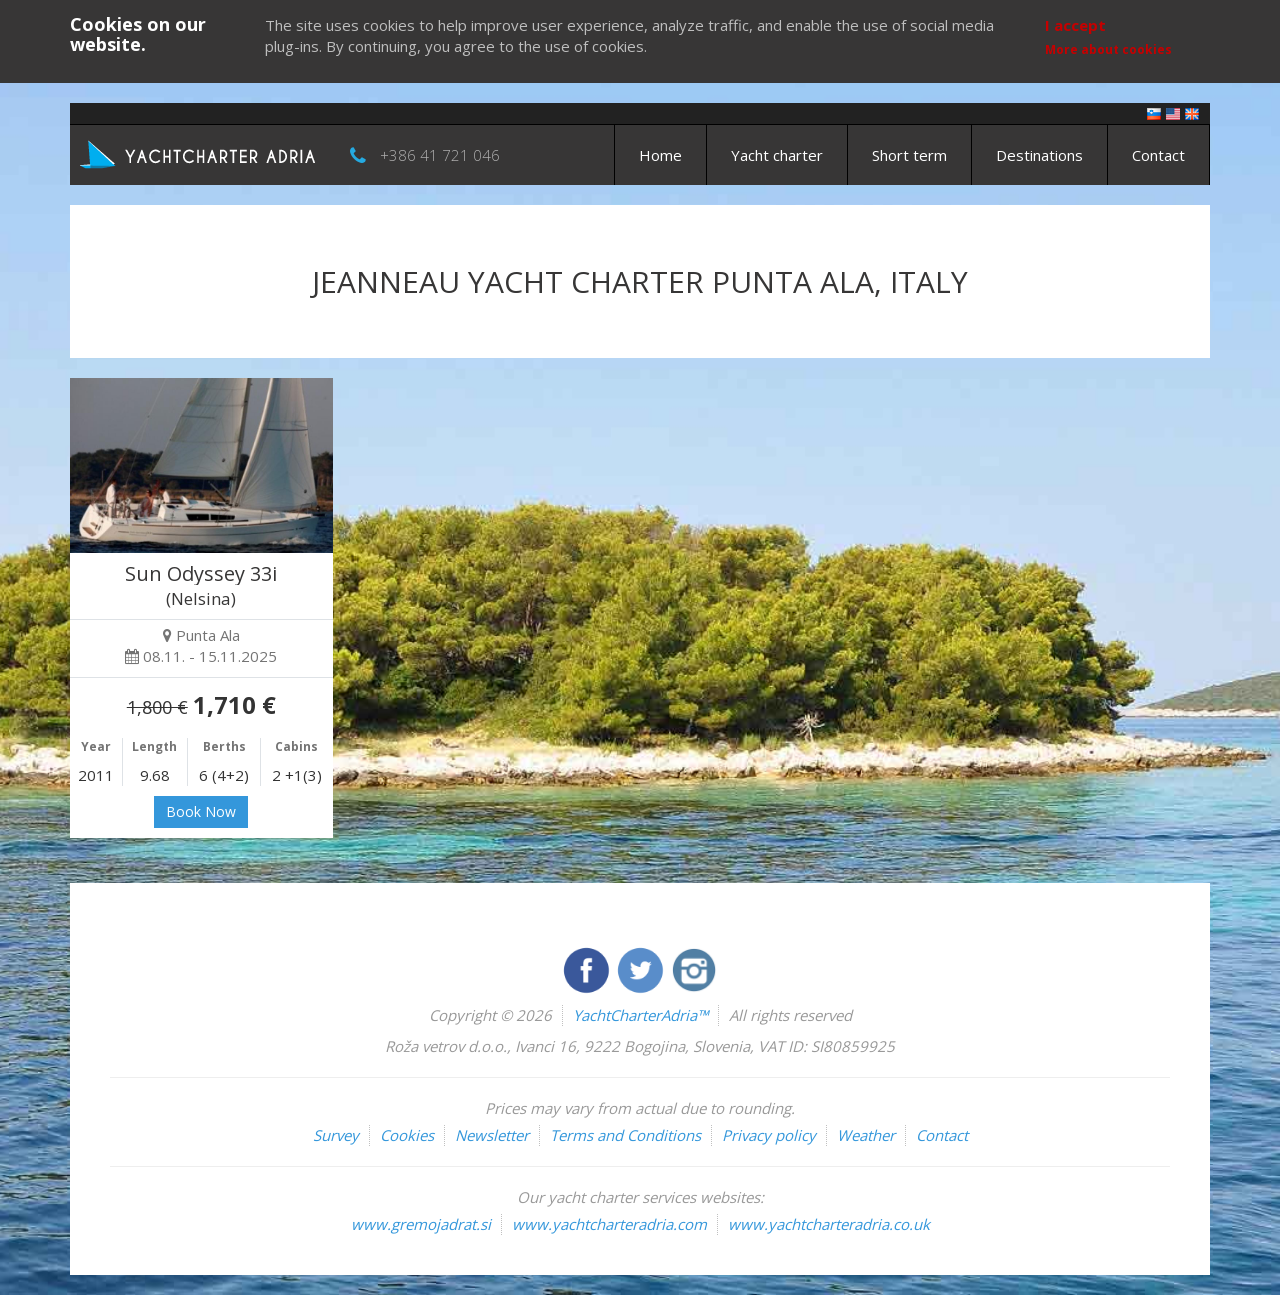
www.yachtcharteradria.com (609, 1224)
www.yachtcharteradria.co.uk (829, 1224)
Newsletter (492, 1135)
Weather (866, 1135)
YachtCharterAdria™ (640, 1015)
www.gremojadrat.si (421, 1224)
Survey (336, 1135)
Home (660, 155)
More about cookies (1108, 49)
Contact (1158, 155)
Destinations (1039, 155)
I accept (1075, 25)
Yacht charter (777, 155)
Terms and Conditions (625, 1135)
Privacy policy (769, 1135)
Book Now (201, 811)
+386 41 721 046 (440, 155)
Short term (909, 155)
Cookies (407, 1135)
